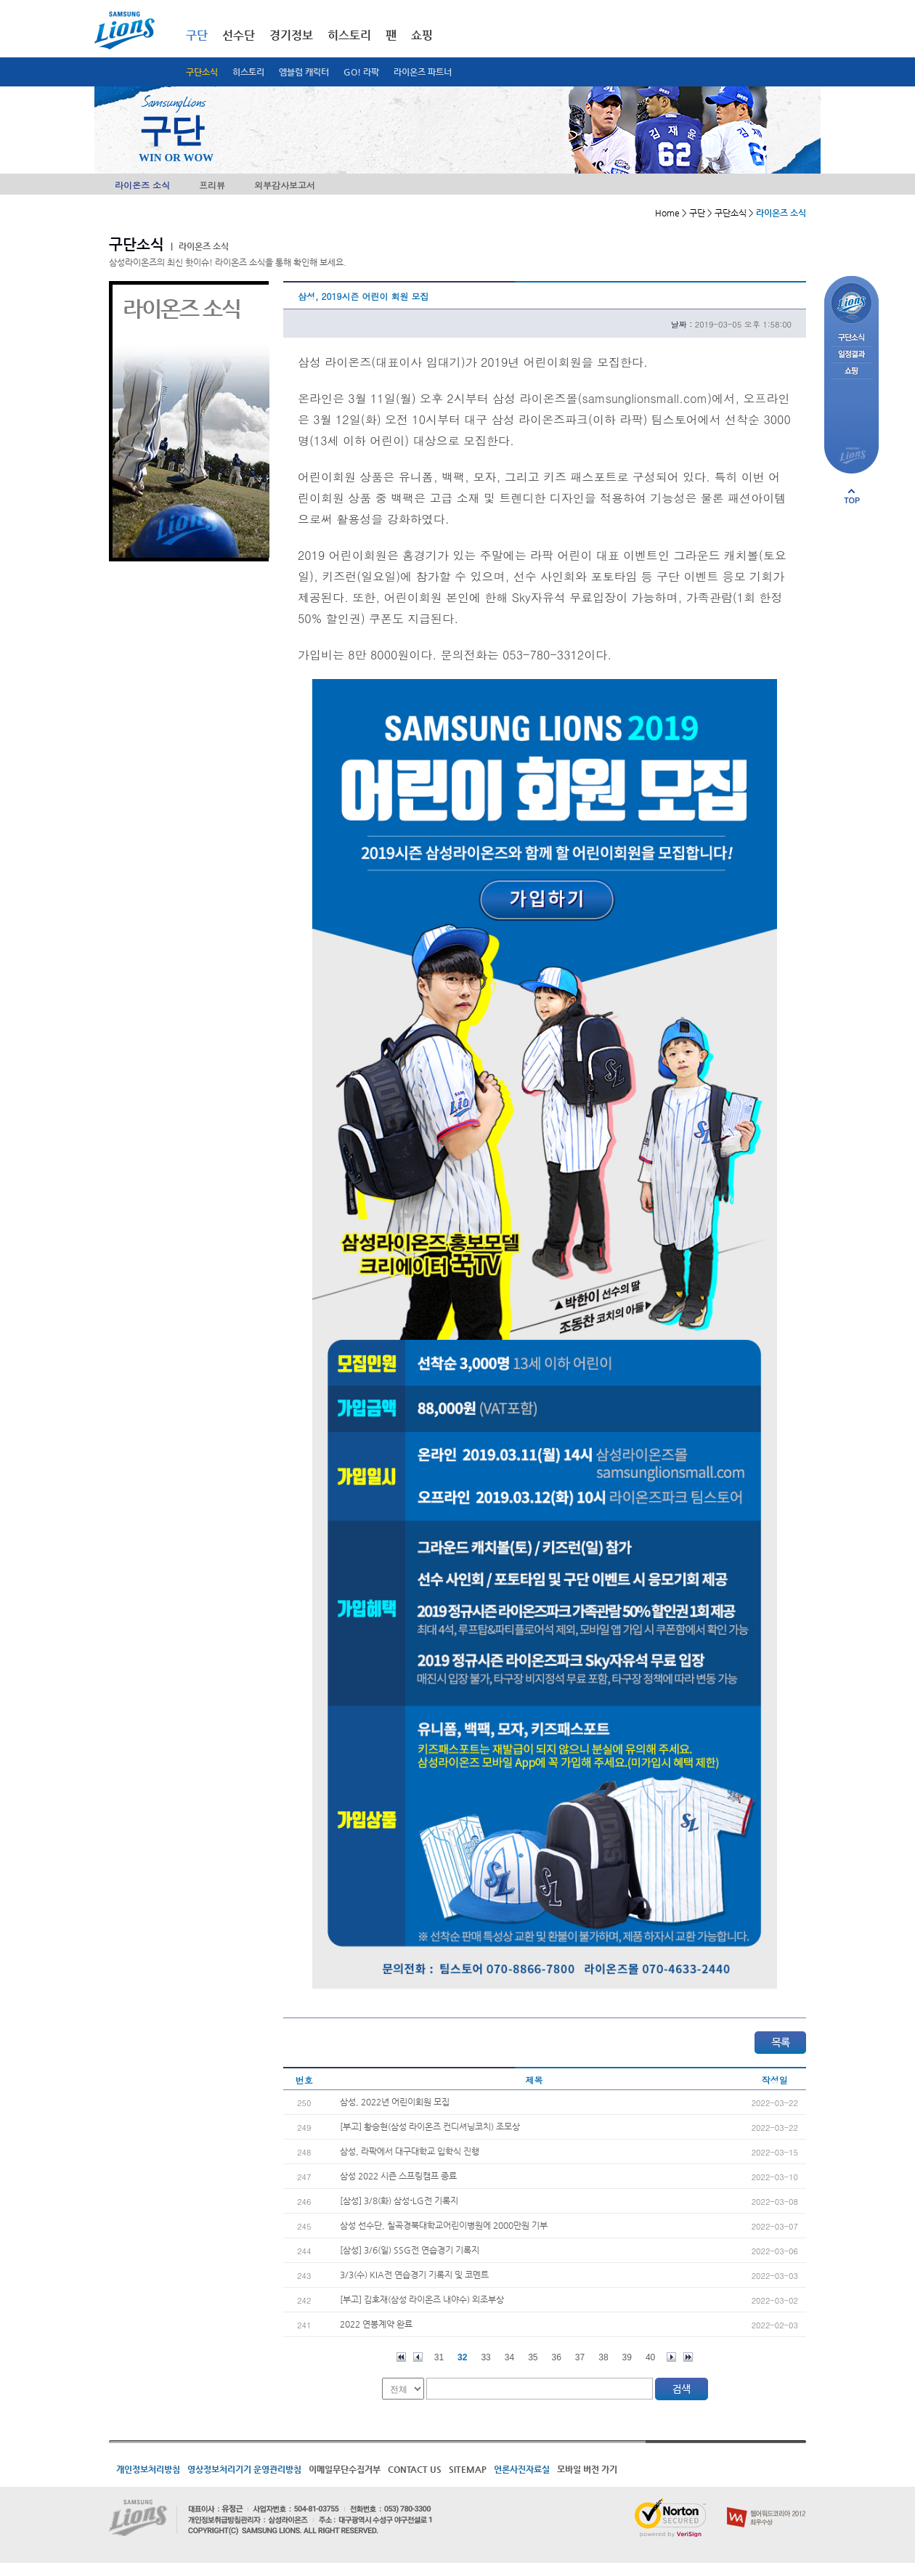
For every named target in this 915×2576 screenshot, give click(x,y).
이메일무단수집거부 (345, 2469)
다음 (671, 2357)
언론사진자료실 (522, 2469)
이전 (418, 2357)
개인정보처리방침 (148, 2469)
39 (627, 2357)
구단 (197, 35)
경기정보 (291, 35)
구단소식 (202, 72)
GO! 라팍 (361, 72)
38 (603, 2357)
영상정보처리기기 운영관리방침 (244, 2469)
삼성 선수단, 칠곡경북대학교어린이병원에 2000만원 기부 (444, 2225)
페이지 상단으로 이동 (852, 496)
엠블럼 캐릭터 (304, 72)
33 (485, 2357)
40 (650, 2357)
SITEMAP (468, 2469)
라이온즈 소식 (142, 185)
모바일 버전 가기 (587, 2469)
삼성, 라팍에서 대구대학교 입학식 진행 (409, 2151)
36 (556, 2357)
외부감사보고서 (284, 185)
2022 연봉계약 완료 (376, 2324)
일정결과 (851, 354)
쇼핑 (422, 35)
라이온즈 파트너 (423, 72)
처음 (401, 2357)
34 (509, 2357)
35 (532, 2357)
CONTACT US (415, 2469)
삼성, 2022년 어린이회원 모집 (395, 2102)
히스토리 (248, 72)
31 (439, 2357)
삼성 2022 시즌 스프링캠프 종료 (398, 2176)
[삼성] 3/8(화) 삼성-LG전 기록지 (399, 2200)
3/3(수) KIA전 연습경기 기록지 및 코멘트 (414, 2275)
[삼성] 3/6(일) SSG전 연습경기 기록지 (409, 2250)
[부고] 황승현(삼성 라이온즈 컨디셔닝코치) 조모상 (430, 2126)
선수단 (238, 35)
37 (580, 2357)
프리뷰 (212, 185)
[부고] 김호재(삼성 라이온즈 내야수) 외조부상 (422, 2299)
